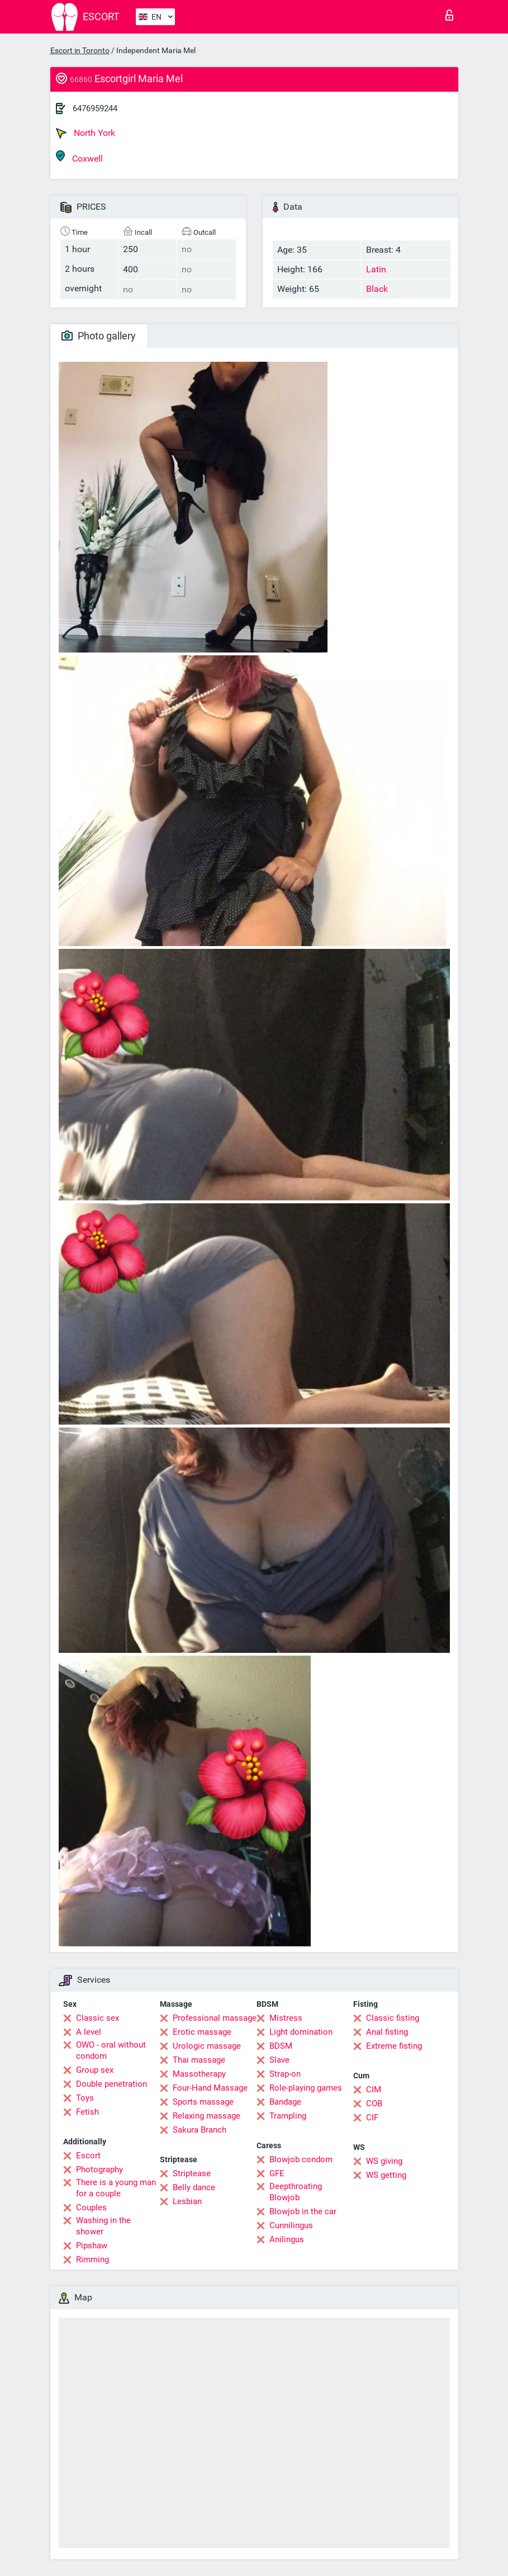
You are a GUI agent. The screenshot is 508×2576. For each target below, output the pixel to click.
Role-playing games (305, 2088)
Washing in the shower (103, 2226)
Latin (376, 269)
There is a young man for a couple (116, 2188)
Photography (99, 2169)
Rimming (92, 2259)
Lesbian (187, 2201)
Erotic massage (202, 2032)
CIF (372, 2117)
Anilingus (286, 2239)
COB (374, 2103)
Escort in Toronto (80, 50)
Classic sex (97, 2018)
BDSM (280, 2046)
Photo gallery (98, 336)
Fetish (87, 2112)
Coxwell (79, 157)
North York (85, 133)
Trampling (287, 2116)
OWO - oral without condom (111, 2050)
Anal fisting (387, 2032)
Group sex (94, 2070)
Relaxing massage (206, 2116)
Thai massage (199, 2060)
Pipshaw (91, 2246)
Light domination (301, 2032)
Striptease (192, 2173)
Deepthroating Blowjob (295, 2191)
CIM (373, 2090)
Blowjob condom (301, 2159)
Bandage (285, 2102)
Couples (91, 2207)
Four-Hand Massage (210, 2088)
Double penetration (111, 2084)
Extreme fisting (394, 2046)
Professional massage (215, 2018)
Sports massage (203, 2102)
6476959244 (95, 108)
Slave (279, 2060)
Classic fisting (392, 2018)
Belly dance (194, 2187)
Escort (88, 2155)
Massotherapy (199, 2074)
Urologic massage (207, 2046)
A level (88, 2032)
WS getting (386, 2175)
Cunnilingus (291, 2225)
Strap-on (285, 2074)
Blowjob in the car (302, 2211)
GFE (276, 2173)
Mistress (285, 2018)
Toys (85, 2098)
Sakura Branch (199, 2130)
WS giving (384, 2161)
